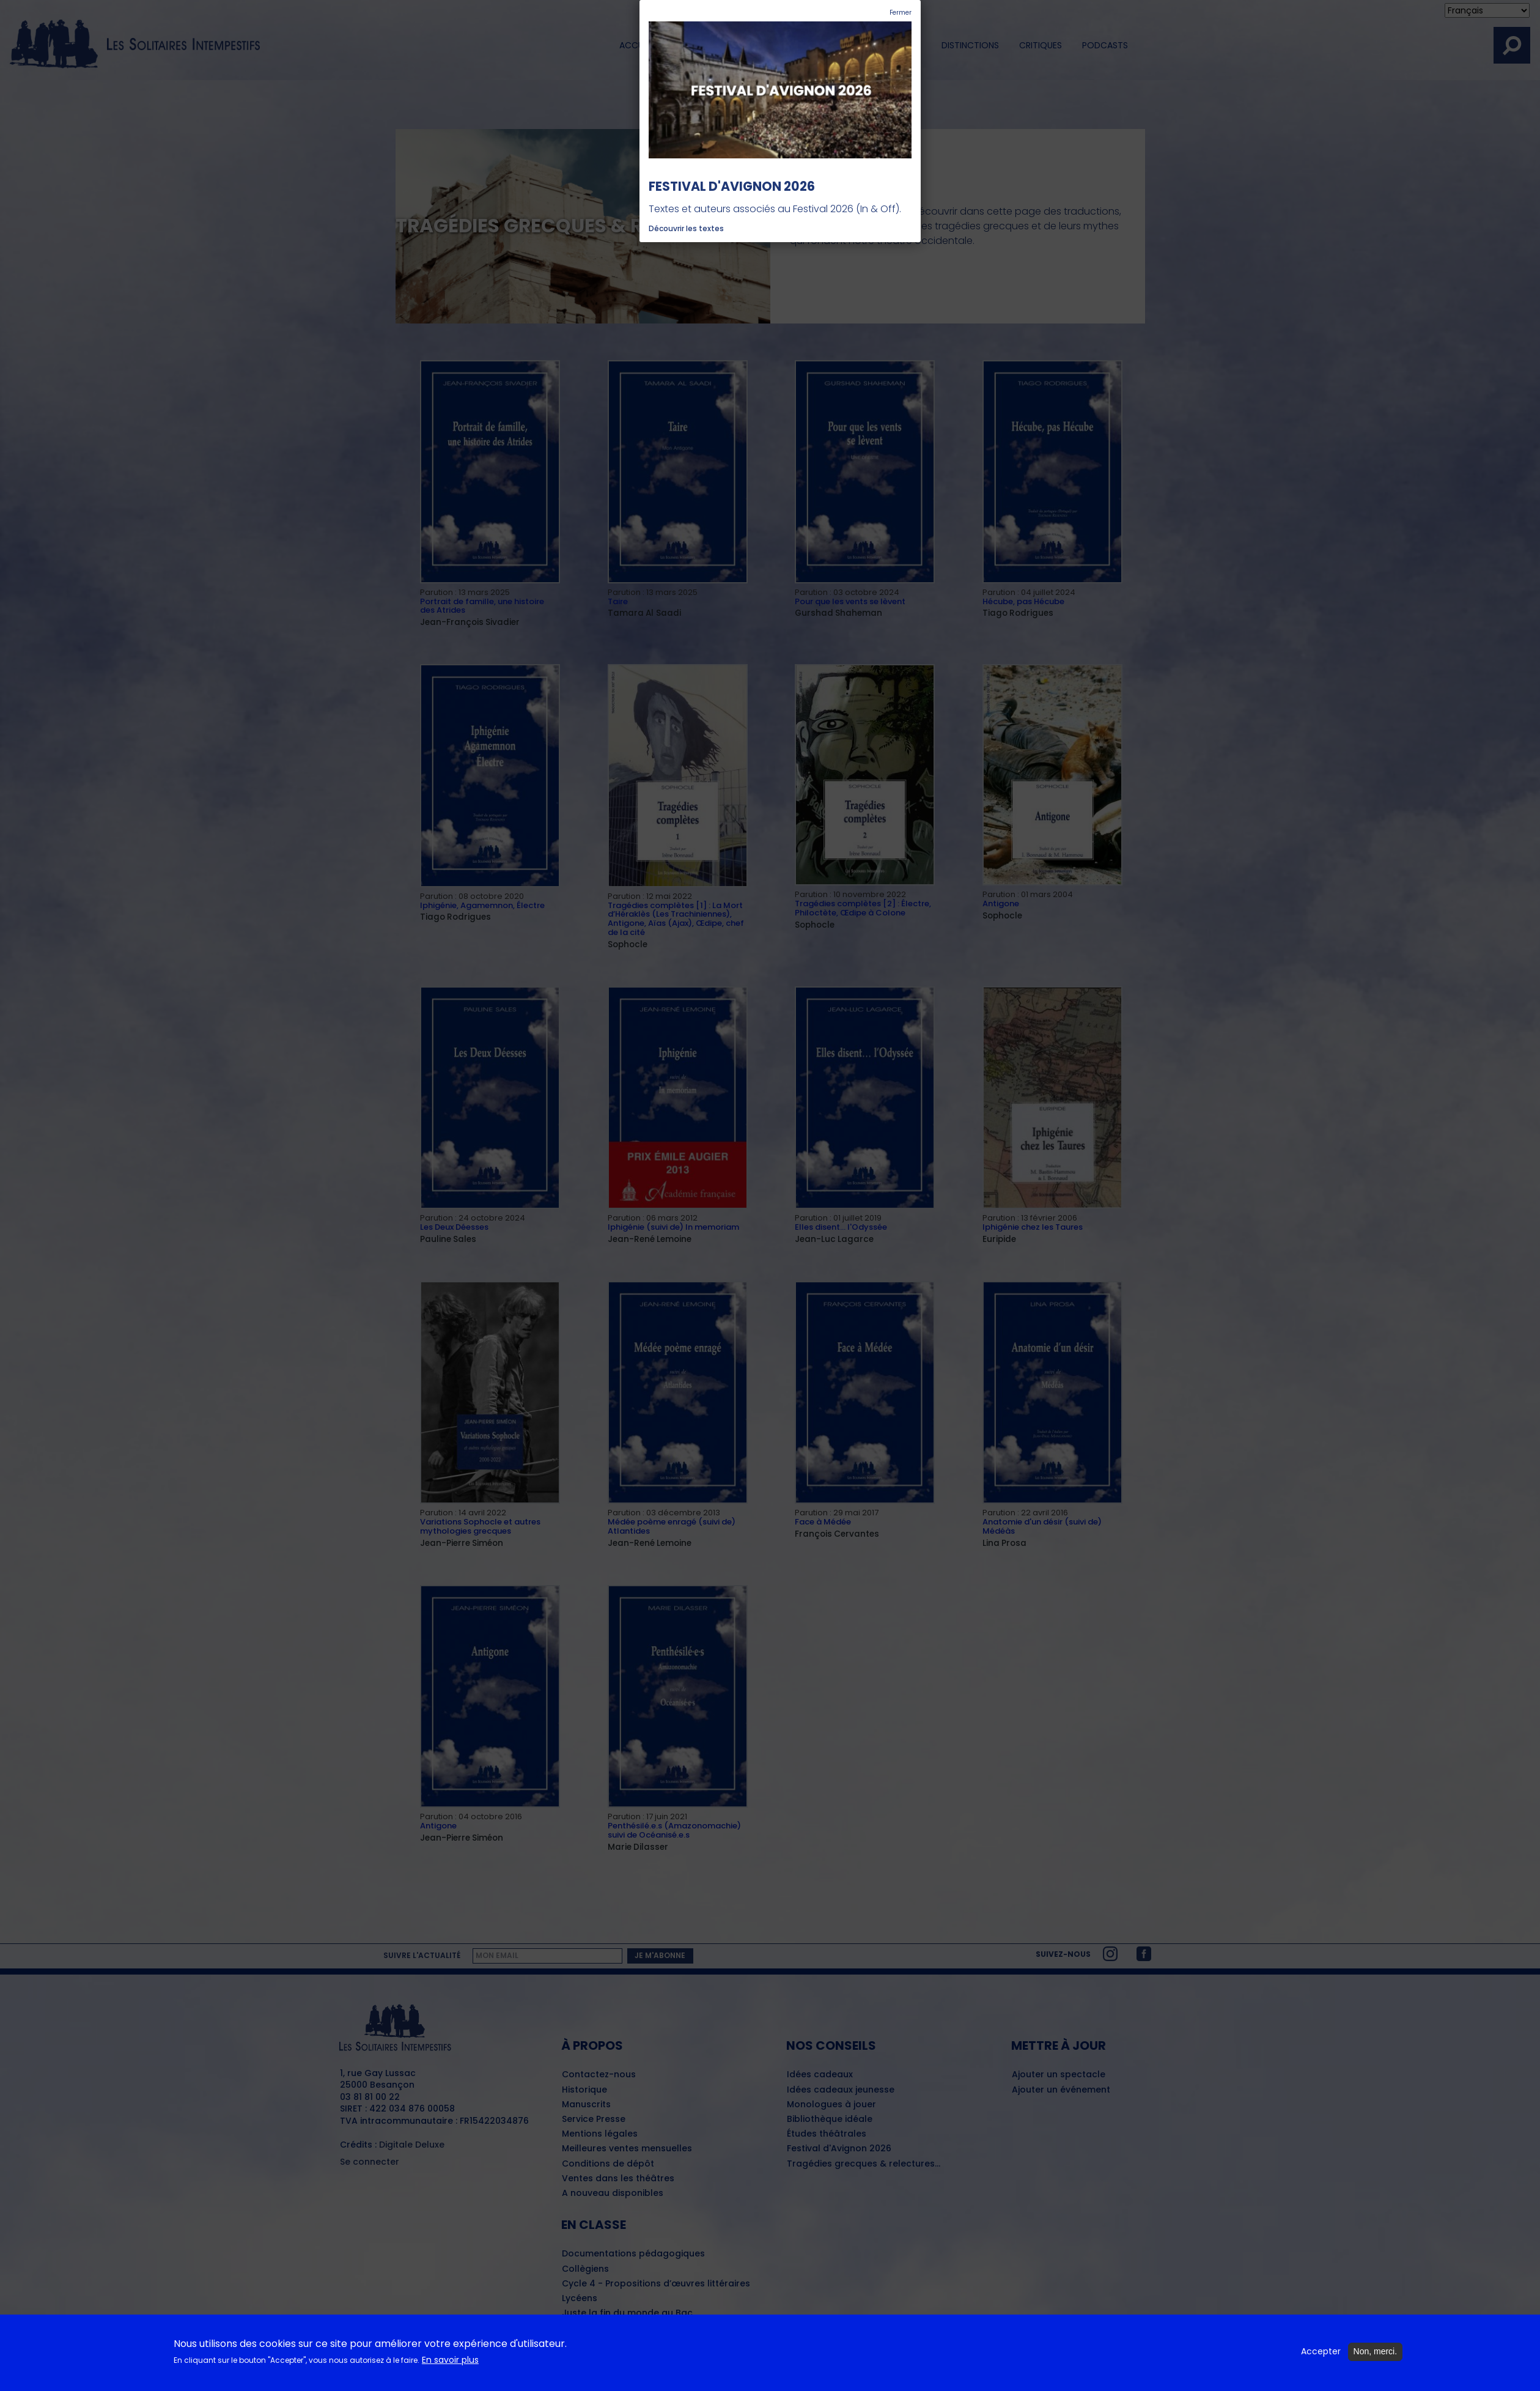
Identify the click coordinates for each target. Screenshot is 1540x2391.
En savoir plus (450, 2362)
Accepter (1321, 2354)
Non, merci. (1376, 2354)
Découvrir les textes (686, 228)
